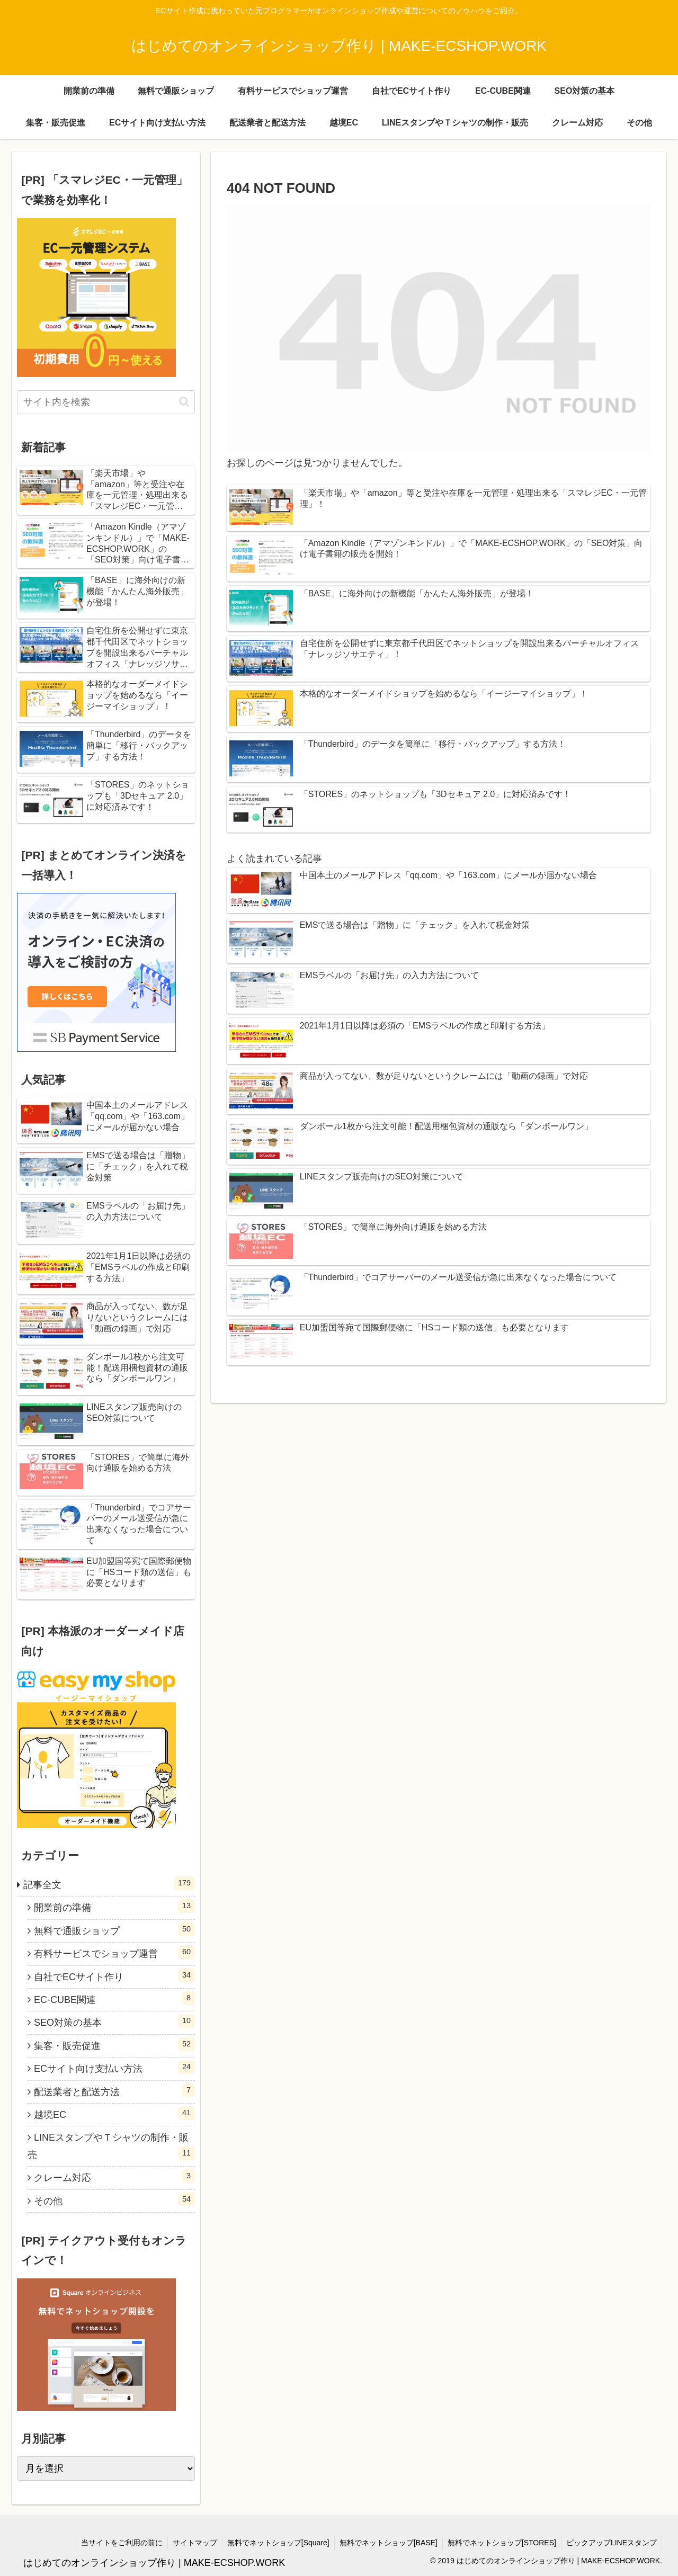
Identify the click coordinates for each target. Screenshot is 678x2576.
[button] (184, 402)
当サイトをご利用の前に (116, 2542)
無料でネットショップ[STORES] (500, 2542)
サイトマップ (190, 2542)
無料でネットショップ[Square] (275, 2542)
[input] (106, 402)
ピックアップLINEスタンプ (611, 2542)
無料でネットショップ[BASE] (386, 2542)
